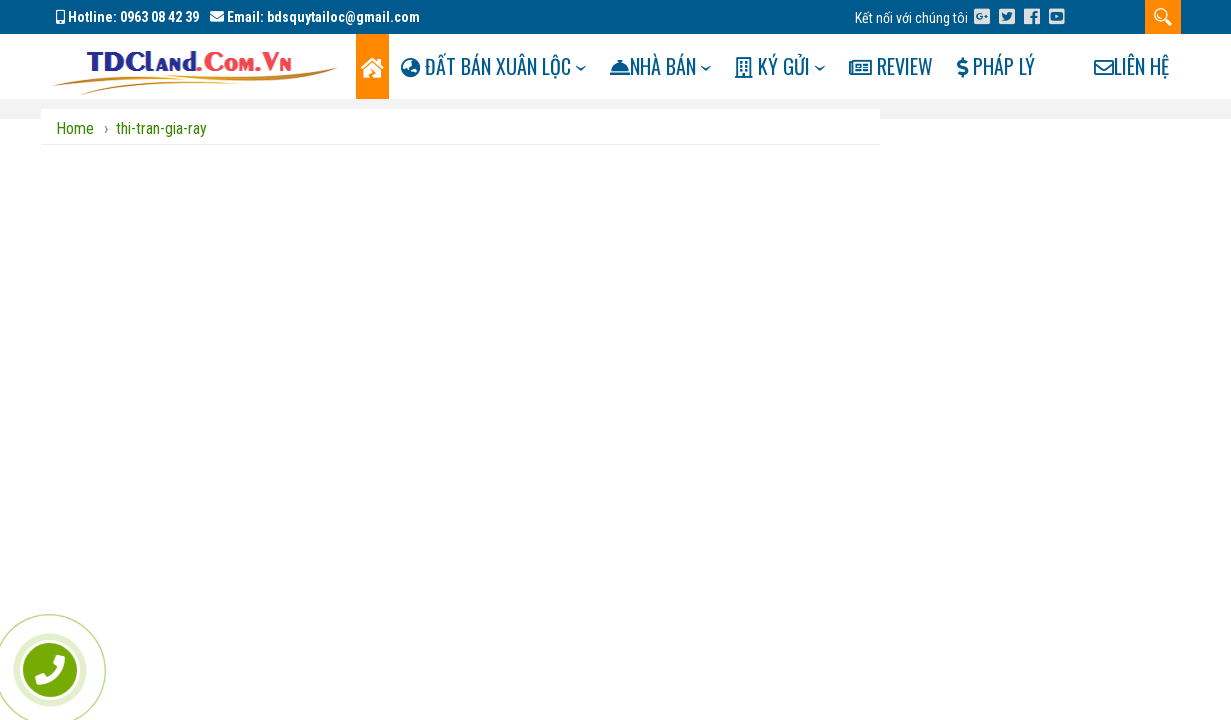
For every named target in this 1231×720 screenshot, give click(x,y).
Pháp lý (1030, 66)
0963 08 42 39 (159, 17)
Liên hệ (1131, 131)
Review (920, 66)
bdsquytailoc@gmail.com (343, 17)
